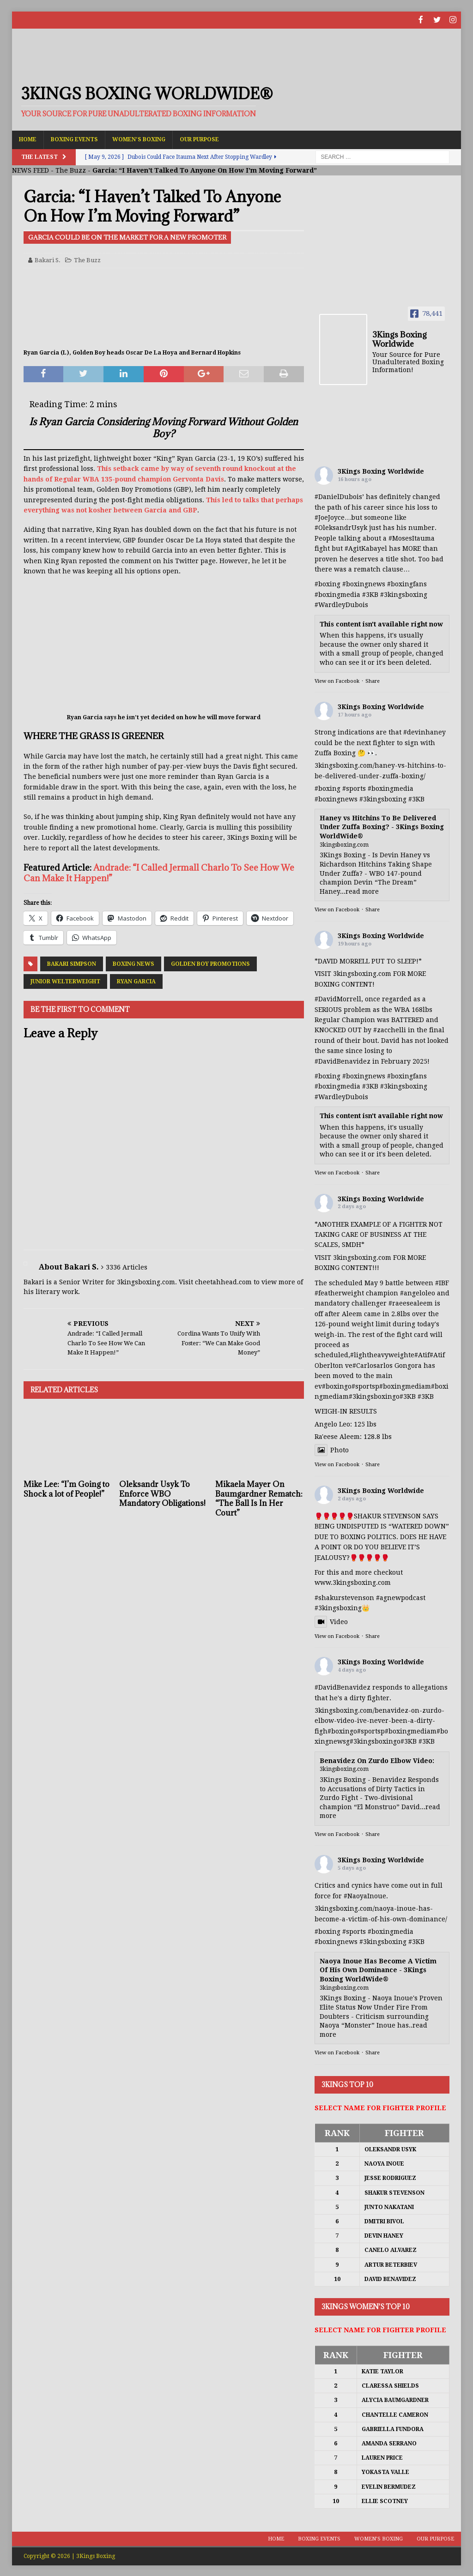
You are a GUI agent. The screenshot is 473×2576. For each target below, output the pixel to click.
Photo (332, 1449)
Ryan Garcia (136, 980)
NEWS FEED (30, 169)
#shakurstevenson (344, 1597)
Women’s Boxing (138, 138)
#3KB (370, 593)
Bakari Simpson (71, 963)
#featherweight (339, 1292)
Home (27, 138)
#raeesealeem (410, 1302)
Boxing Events (74, 138)
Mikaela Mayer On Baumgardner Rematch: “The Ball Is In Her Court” (259, 1497)
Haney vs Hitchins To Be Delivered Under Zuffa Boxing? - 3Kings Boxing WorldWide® (382, 826)
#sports (354, 787)
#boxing (327, 583)
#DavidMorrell (338, 998)
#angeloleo (417, 1292)
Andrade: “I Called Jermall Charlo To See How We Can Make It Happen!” (159, 872)
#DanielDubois (338, 496)
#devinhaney (424, 731)
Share (372, 680)
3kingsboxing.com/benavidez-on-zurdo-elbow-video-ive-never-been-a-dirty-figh (379, 1720)
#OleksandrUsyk (341, 526)
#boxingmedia (390, 787)
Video (331, 1621)
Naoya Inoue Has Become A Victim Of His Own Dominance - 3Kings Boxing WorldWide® (378, 1969)
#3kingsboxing (403, 593)
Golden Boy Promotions (210, 963)
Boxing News (133, 963)
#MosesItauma (411, 537)
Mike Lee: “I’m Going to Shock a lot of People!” (66, 1488)
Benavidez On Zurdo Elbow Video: (377, 1759)
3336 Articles (126, 1266)
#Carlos (364, 1364)
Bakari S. (48, 259)
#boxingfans (407, 1075)
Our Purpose (199, 138)
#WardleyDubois (341, 604)
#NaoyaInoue (365, 1895)
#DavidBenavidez (342, 1060)
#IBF (442, 1282)
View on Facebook (337, 680)
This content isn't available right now (381, 623)
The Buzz (70, 169)
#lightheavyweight (380, 1354)
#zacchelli (389, 1029)
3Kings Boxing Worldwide (381, 470)
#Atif (422, 1354)
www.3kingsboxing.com (353, 1581)
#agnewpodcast (400, 1597)
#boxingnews (336, 798)
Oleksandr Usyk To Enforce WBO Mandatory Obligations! (162, 1493)
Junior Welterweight (65, 980)
